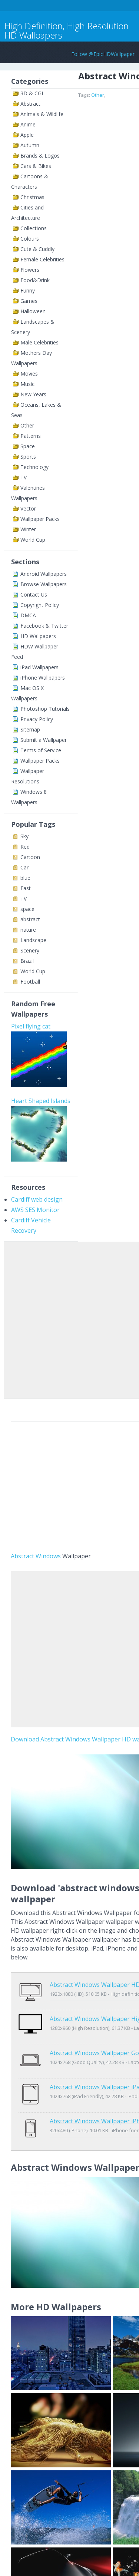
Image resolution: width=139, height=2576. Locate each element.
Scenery (29, 950)
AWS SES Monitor (35, 1210)
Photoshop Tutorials (45, 708)
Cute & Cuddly (37, 248)
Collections (33, 228)
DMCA (28, 615)
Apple (27, 134)
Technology (34, 466)
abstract (30, 919)
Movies (29, 373)
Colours (29, 238)
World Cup (32, 539)
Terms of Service (40, 750)
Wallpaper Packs (40, 518)
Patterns (30, 435)
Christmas (32, 197)
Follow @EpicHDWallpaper (103, 53)
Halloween (33, 311)
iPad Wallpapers (39, 667)
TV (23, 477)
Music (27, 383)
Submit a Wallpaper (43, 739)
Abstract (30, 103)
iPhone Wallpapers (42, 677)
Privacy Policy (36, 719)
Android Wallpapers (43, 573)
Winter (28, 529)
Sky (24, 836)
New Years (33, 394)
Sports (28, 456)
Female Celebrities (42, 259)
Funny (27, 290)
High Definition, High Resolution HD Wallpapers (66, 30)
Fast (25, 888)
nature (28, 929)
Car (24, 867)
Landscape (33, 940)
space (27, 908)
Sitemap (30, 729)
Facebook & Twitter (44, 625)
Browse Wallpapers (43, 584)
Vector (28, 508)
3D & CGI (31, 93)
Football (30, 981)
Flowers (29, 269)
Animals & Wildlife (41, 114)
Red (25, 846)
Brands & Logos (40, 155)
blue (25, 877)
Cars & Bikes (35, 165)
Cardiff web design (37, 1199)
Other (27, 425)
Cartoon (30, 857)
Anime (28, 124)
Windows (48, 1556)
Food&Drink (35, 280)
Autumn (29, 145)
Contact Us (33, 594)
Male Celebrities (39, 342)
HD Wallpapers (38, 636)
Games (28, 300)
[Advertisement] (69, 1318)
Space (27, 446)
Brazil (27, 960)
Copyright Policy (39, 604)
